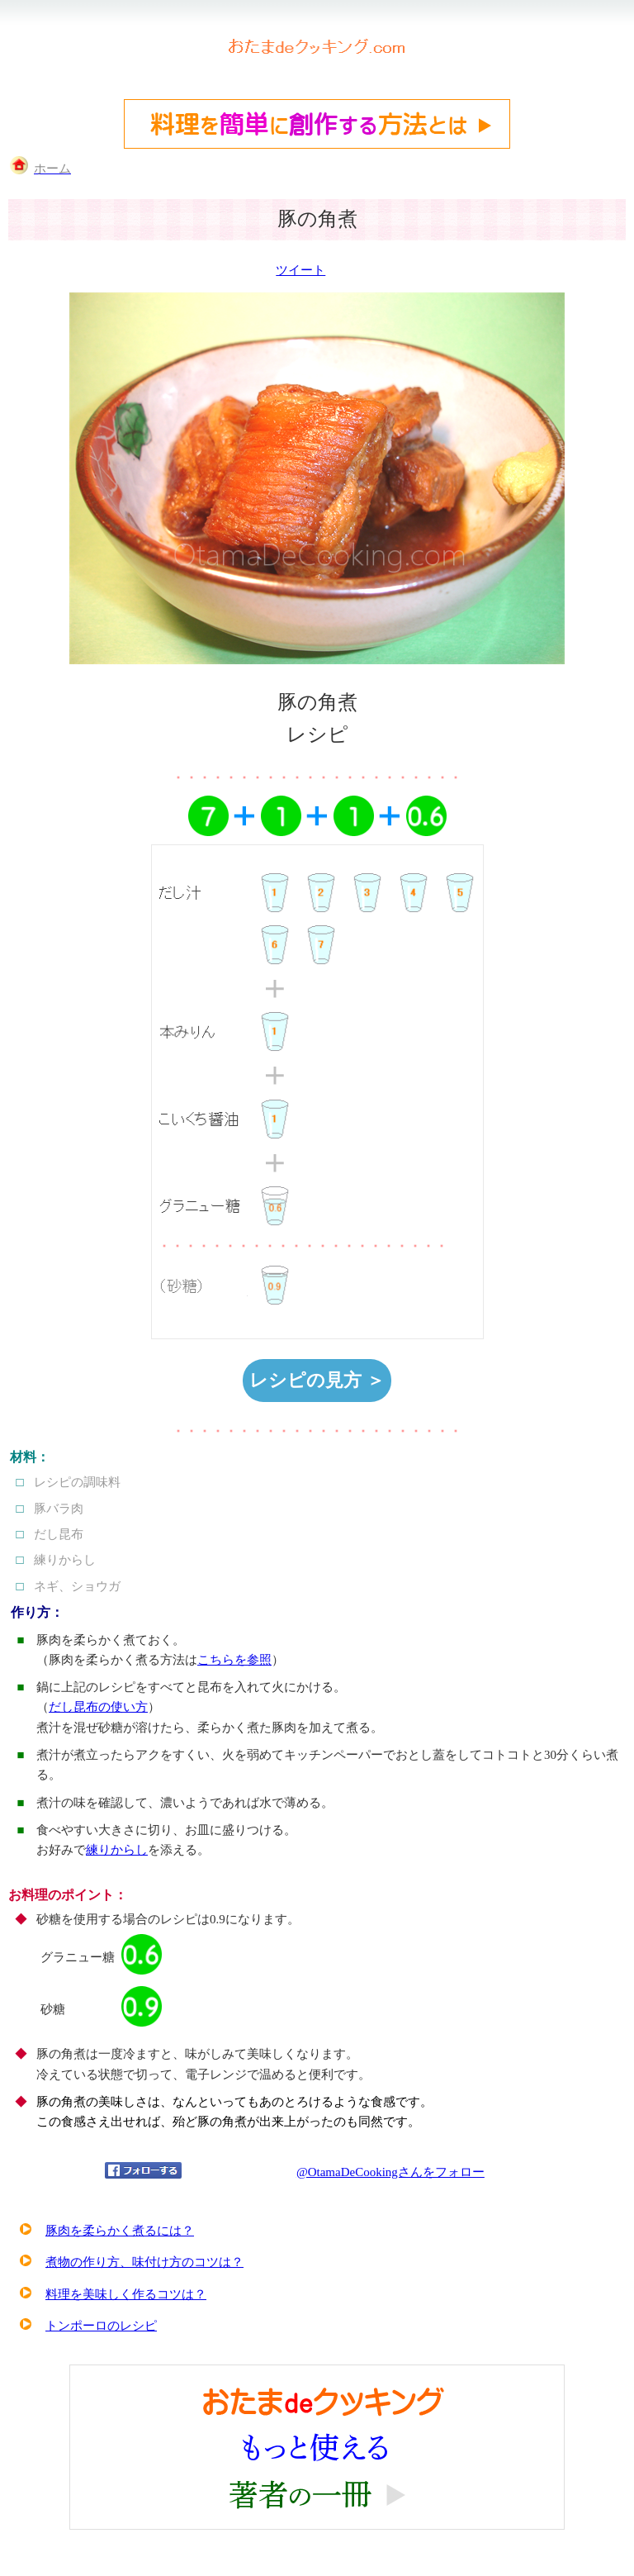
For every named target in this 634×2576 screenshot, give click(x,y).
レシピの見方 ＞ (317, 1380)
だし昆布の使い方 (98, 1706)
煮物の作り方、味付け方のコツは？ (144, 2262)
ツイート (300, 270)
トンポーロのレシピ (101, 2325)
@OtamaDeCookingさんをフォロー (390, 2172)
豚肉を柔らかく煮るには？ (119, 2230)
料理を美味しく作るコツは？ (125, 2294)
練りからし (117, 1849)
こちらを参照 (234, 1659)
